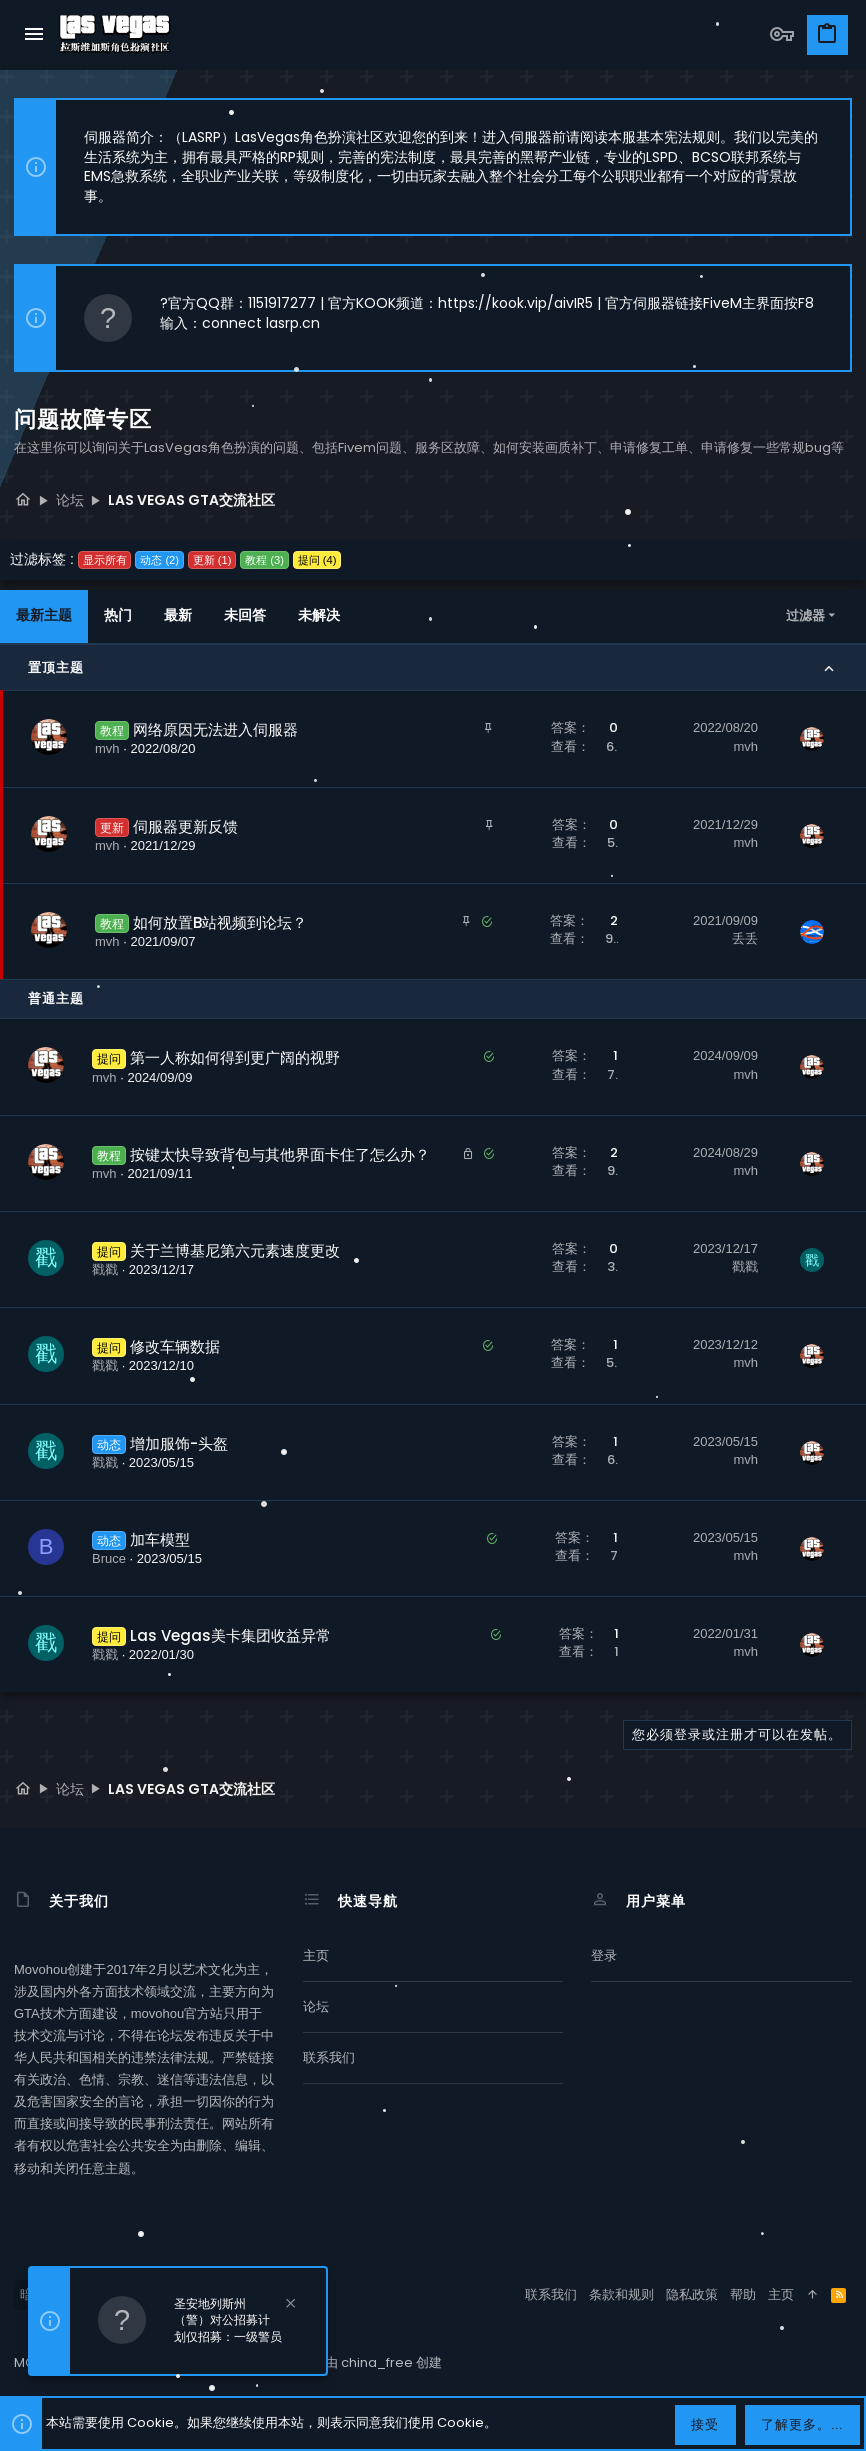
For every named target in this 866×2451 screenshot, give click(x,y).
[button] (34, 35)
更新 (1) (212, 560)
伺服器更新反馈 (185, 826)
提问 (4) (317, 560)
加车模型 (160, 1539)
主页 (316, 1955)
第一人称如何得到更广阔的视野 (235, 1057)
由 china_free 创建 (383, 2362)
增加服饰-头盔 (179, 1443)
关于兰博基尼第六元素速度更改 (235, 1250)
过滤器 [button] (805, 615)
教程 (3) (264, 560)
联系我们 (329, 2057)
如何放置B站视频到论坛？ (220, 922)
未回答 (245, 615)
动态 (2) (159, 560)
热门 (118, 615)
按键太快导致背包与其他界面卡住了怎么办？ (280, 1154)
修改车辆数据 (175, 1346)
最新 (178, 615)
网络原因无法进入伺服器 (215, 729)
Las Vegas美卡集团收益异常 (230, 1635)
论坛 (316, 2006)
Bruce (109, 1558)
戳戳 (105, 1269)
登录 (604, 1955)
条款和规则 (621, 2294)
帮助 (743, 2294)
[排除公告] (288, 2305)
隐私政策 (692, 2294)
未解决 (319, 615)
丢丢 (745, 938)
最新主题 (44, 615)
